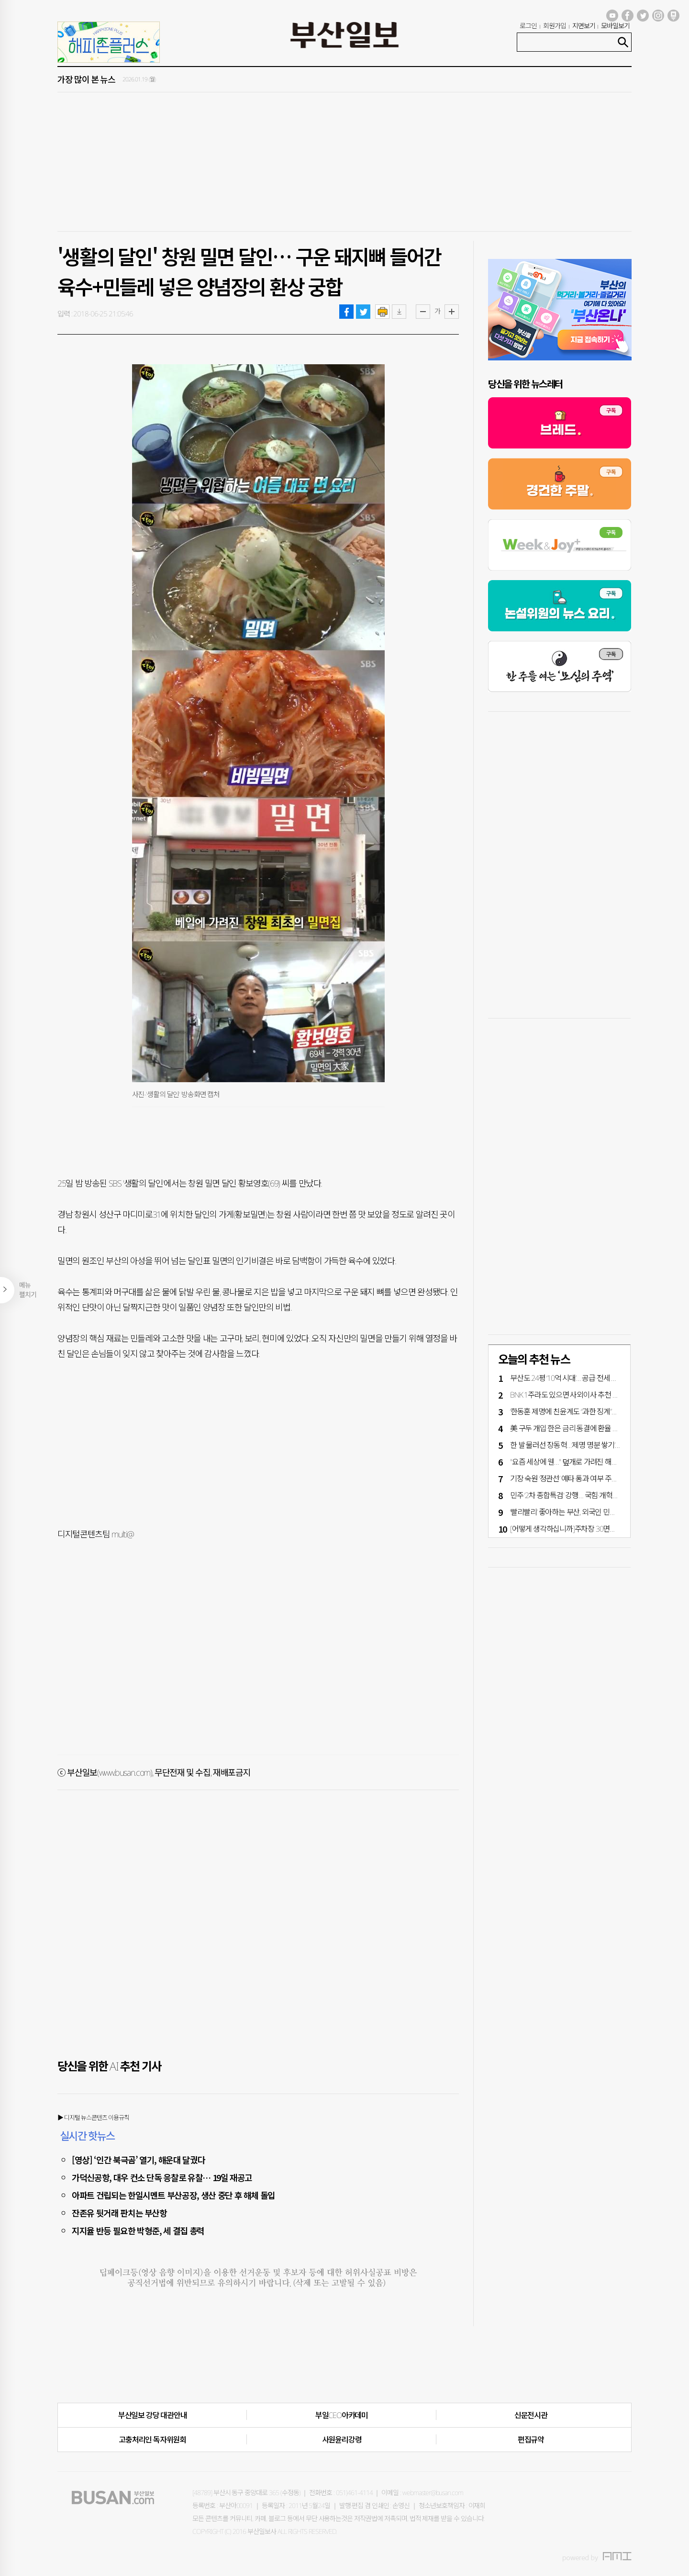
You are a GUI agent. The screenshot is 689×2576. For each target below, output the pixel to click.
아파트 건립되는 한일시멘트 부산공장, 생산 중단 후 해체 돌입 (173, 2195)
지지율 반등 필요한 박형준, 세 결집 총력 (138, 2230)
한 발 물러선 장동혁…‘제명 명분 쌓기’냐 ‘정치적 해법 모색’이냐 (598, 1445)
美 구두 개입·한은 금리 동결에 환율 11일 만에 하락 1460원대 (597, 1428)
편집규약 (531, 2439)
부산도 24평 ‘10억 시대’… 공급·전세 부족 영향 (574, 1378)
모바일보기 (615, 25)
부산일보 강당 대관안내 (152, 2415)
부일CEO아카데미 (341, 2415)
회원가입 (554, 25)
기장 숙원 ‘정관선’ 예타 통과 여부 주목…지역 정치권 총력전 (594, 1478)
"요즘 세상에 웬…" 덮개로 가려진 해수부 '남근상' (578, 1461)
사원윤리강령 (342, 2439)
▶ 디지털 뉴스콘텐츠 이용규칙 (93, 2117)
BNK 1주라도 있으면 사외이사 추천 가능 (567, 1394)
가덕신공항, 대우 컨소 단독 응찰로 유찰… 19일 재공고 (162, 2177)
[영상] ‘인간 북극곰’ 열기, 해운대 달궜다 (138, 2159)
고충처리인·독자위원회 (152, 2439)
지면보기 (583, 25)
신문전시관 (530, 2415)
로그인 (528, 25)
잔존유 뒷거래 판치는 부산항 (119, 2212)
